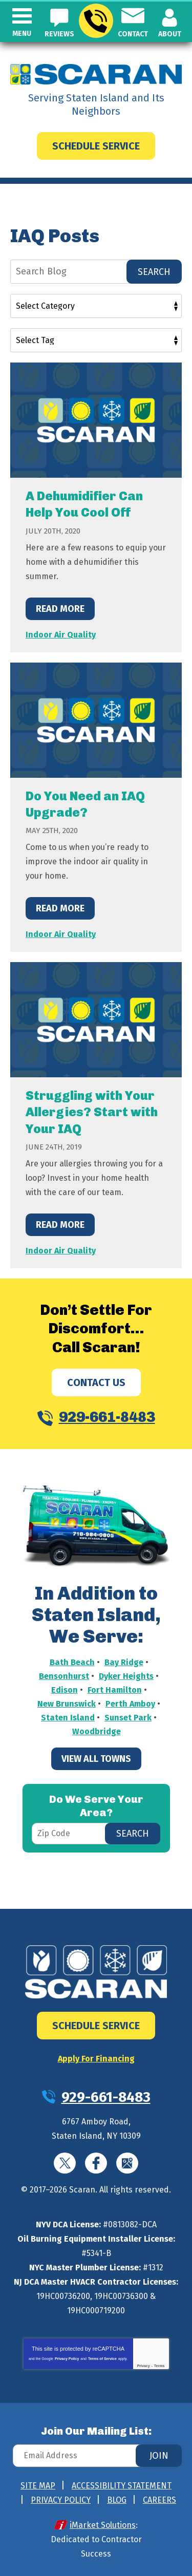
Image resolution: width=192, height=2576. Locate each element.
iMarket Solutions (103, 2525)
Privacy (143, 2366)
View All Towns (96, 1758)
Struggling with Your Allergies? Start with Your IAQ (92, 1112)
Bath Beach (72, 1662)
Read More (60, 608)
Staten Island (68, 1717)
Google (127, 2163)
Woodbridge (96, 1731)
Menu (21, 33)
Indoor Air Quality (61, 635)
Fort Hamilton (115, 1690)
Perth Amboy (130, 1704)
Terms (159, 2366)
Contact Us (96, 1382)
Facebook (96, 2163)
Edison (64, 1690)
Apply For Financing (96, 2058)
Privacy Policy (67, 2358)
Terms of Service (102, 2358)
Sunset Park (128, 1717)
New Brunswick (66, 1704)
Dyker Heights (126, 1676)
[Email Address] (96, 2455)
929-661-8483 (95, 21)
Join (159, 2455)
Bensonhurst (64, 1676)
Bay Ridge (123, 1662)
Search (154, 272)
